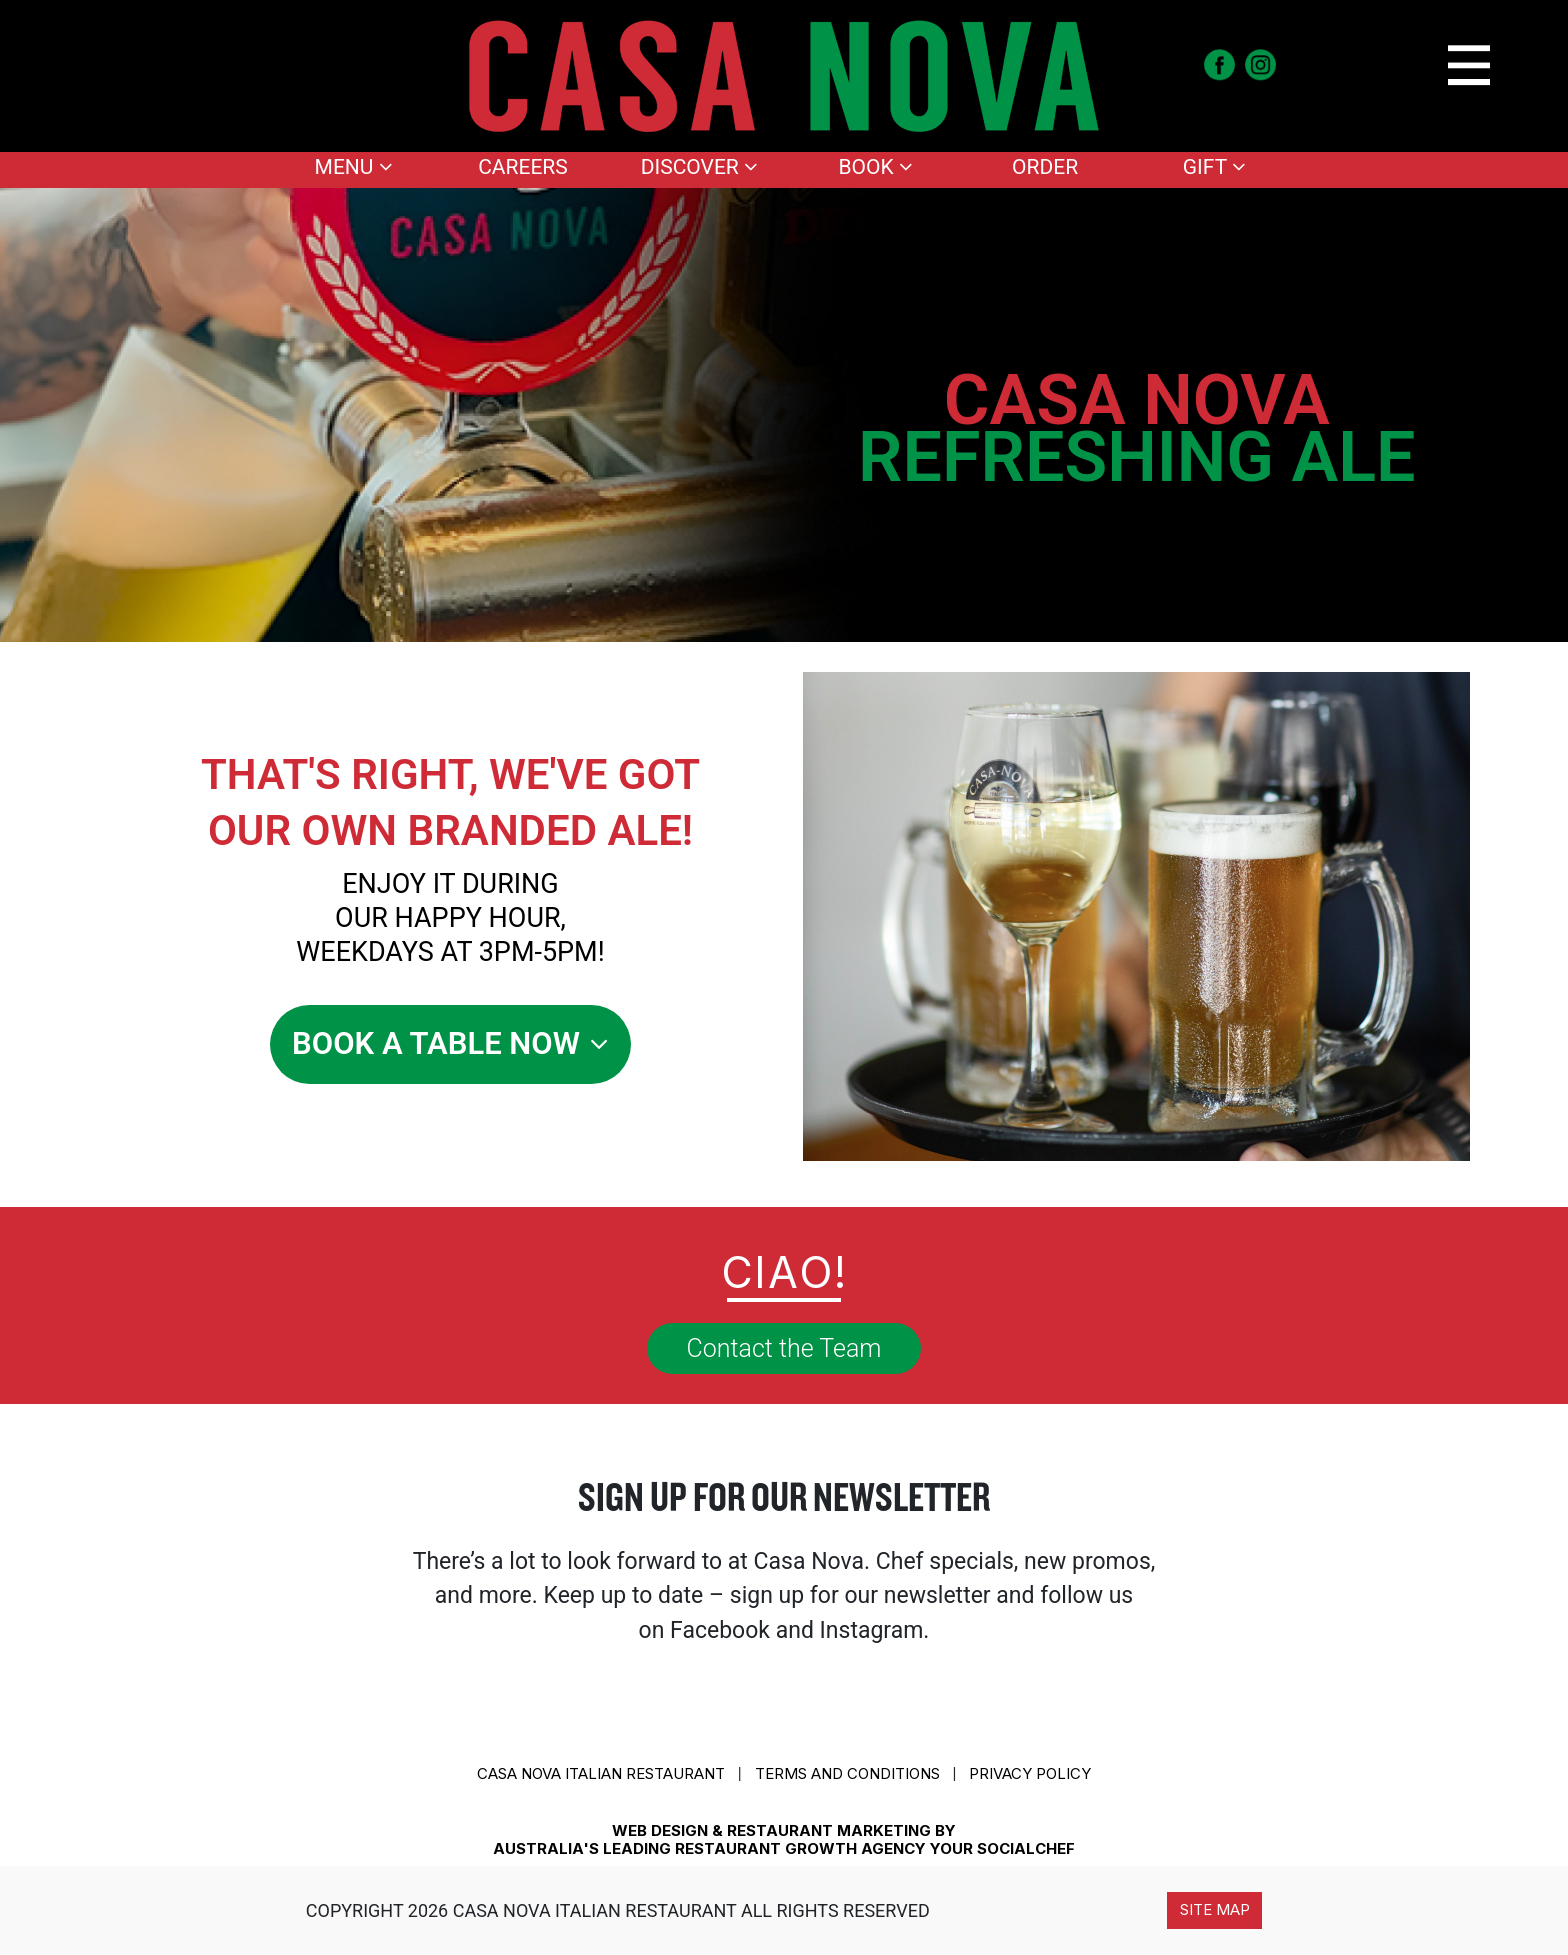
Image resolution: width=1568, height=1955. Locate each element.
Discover (699, 167)
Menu (354, 167)
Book (876, 167)
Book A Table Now (450, 1043)
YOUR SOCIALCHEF (1002, 1848)
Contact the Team (784, 1348)
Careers (523, 167)
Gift (1214, 167)
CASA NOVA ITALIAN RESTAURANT (601, 1773)
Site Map (1215, 1909)
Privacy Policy (1030, 1773)
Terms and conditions (847, 1773)
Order (1045, 167)
